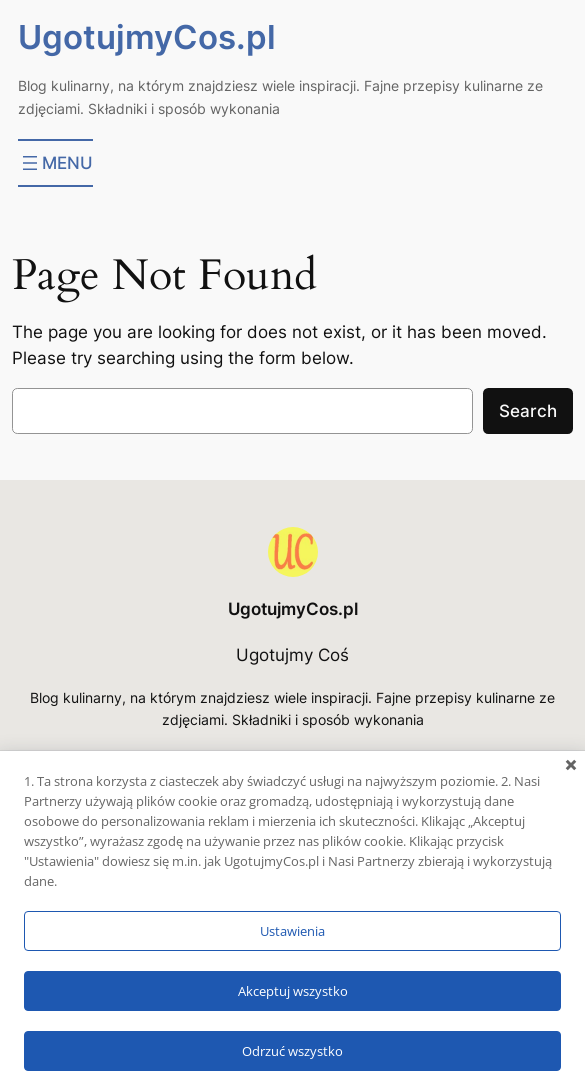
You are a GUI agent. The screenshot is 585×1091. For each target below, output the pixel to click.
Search (528, 411)
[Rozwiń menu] (55, 163)
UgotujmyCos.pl (147, 37)
